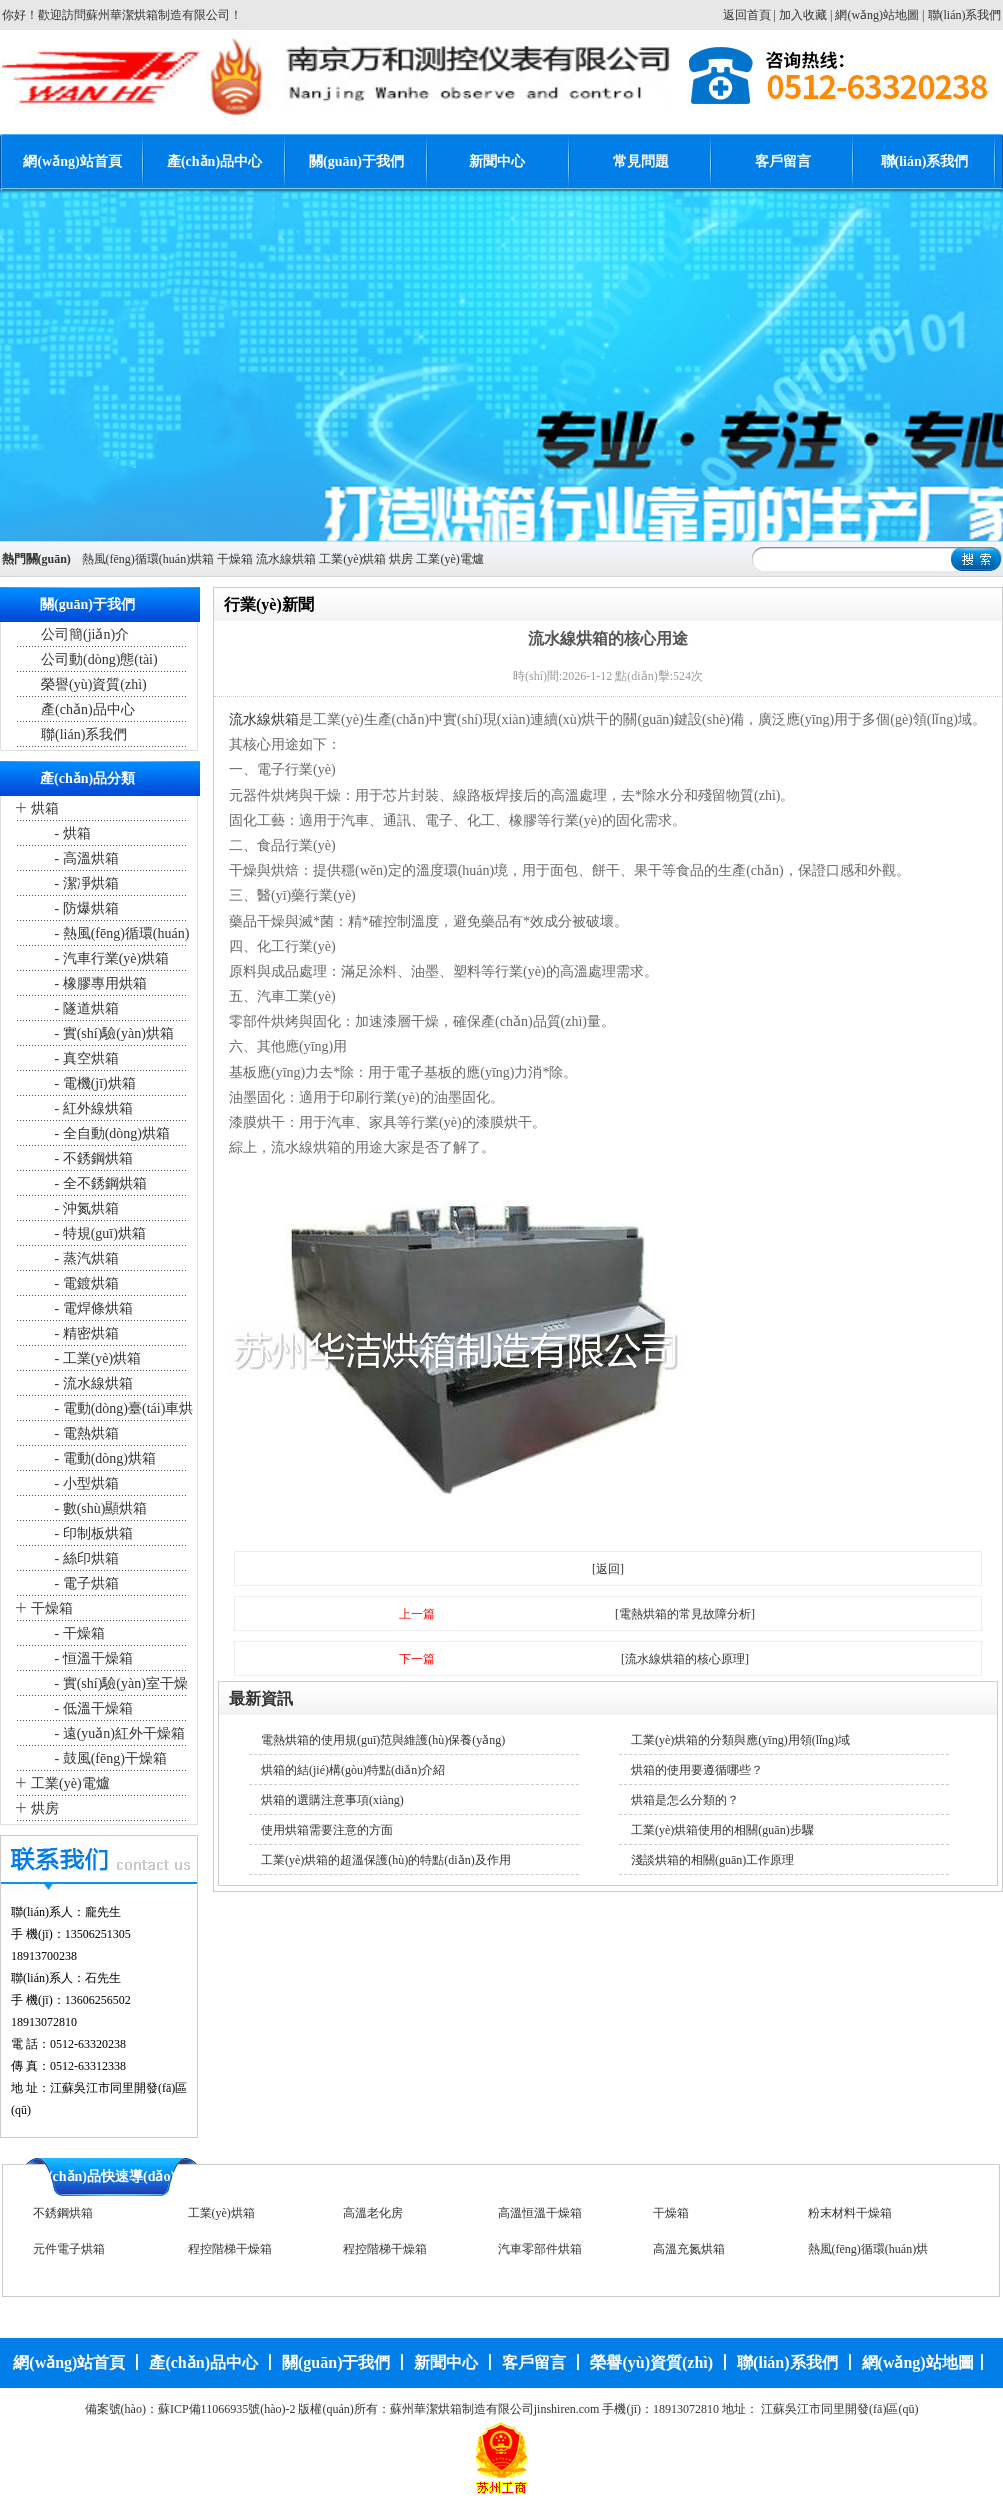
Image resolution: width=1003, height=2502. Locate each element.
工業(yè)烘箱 (352, 559)
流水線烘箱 (286, 559)
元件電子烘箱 (69, 2249)
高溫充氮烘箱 (689, 2249)
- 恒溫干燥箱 (92, 1658)
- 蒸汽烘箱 (85, 1258)
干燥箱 (235, 559)
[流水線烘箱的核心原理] (685, 1659)
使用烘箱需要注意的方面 (327, 1830)
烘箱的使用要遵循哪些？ (697, 1770)
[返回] (608, 1569)
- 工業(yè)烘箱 (96, 1358)
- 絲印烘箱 (85, 1558)
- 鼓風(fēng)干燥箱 (109, 1758)
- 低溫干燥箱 (92, 1708)
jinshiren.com (567, 2409)
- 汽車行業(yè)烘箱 (110, 958)
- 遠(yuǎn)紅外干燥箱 (118, 1733)
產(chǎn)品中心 (214, 161)
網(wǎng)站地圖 (877, 15)
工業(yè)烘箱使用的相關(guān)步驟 (722, 1830)
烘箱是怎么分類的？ (685, 1800)
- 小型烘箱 (85, 1483)
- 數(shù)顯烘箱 (99, 1508)
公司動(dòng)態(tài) (99, 659)
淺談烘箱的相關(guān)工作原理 (712, 1860)
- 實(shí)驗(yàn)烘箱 (112, 1033)
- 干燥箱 (78, 1633)
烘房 (401, 559)
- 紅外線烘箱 (92, 1108)
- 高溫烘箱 (85, 858)
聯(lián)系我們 (965, 15)
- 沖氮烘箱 (85, 1208)
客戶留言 (783, 161)
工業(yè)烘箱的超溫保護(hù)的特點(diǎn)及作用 (386, 1860)
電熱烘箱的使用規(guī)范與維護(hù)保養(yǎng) (383, 1740)
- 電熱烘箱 (85, 1433)
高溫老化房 (373, 2213)
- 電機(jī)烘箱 (93, 1083)
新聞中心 (497, 161)
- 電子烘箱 (85, 1583)
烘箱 (45, 808)
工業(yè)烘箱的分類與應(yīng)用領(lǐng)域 (740, 1740)
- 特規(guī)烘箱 (98, 1233)
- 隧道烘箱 (85, 1008)
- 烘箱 (71, 833)
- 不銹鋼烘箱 (92, 1158)
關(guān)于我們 (356, 161)
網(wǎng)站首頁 (72, 161)
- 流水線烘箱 (92, 1383)
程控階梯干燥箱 (230, 2249)
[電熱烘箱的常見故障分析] (685, 1614)
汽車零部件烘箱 (540, 2249)
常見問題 (641, 161)
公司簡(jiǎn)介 (85, 634)
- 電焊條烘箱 (92, 1308)
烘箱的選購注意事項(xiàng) (332, 1800)
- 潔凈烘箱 (85, 883)
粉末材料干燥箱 (850, 2213)
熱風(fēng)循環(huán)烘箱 (148, 559)
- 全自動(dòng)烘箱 (110, 1133)
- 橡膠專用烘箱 (99, 983)
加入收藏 (803, 15)
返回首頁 (747, 15)
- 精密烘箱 (85, 1333)
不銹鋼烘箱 (63, 2213)
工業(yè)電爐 (449, 559)
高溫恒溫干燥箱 (540, 2213)
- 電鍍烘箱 (85, 1283)
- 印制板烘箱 (92, 1533)
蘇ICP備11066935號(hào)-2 (227, 2409)
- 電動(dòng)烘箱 (103, 1458)
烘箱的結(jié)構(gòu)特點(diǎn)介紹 (353, 1770)
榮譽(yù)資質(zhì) (94, 684)
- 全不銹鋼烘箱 (99, 1183)
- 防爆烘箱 (85, 908)
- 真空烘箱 (85, 1058)
